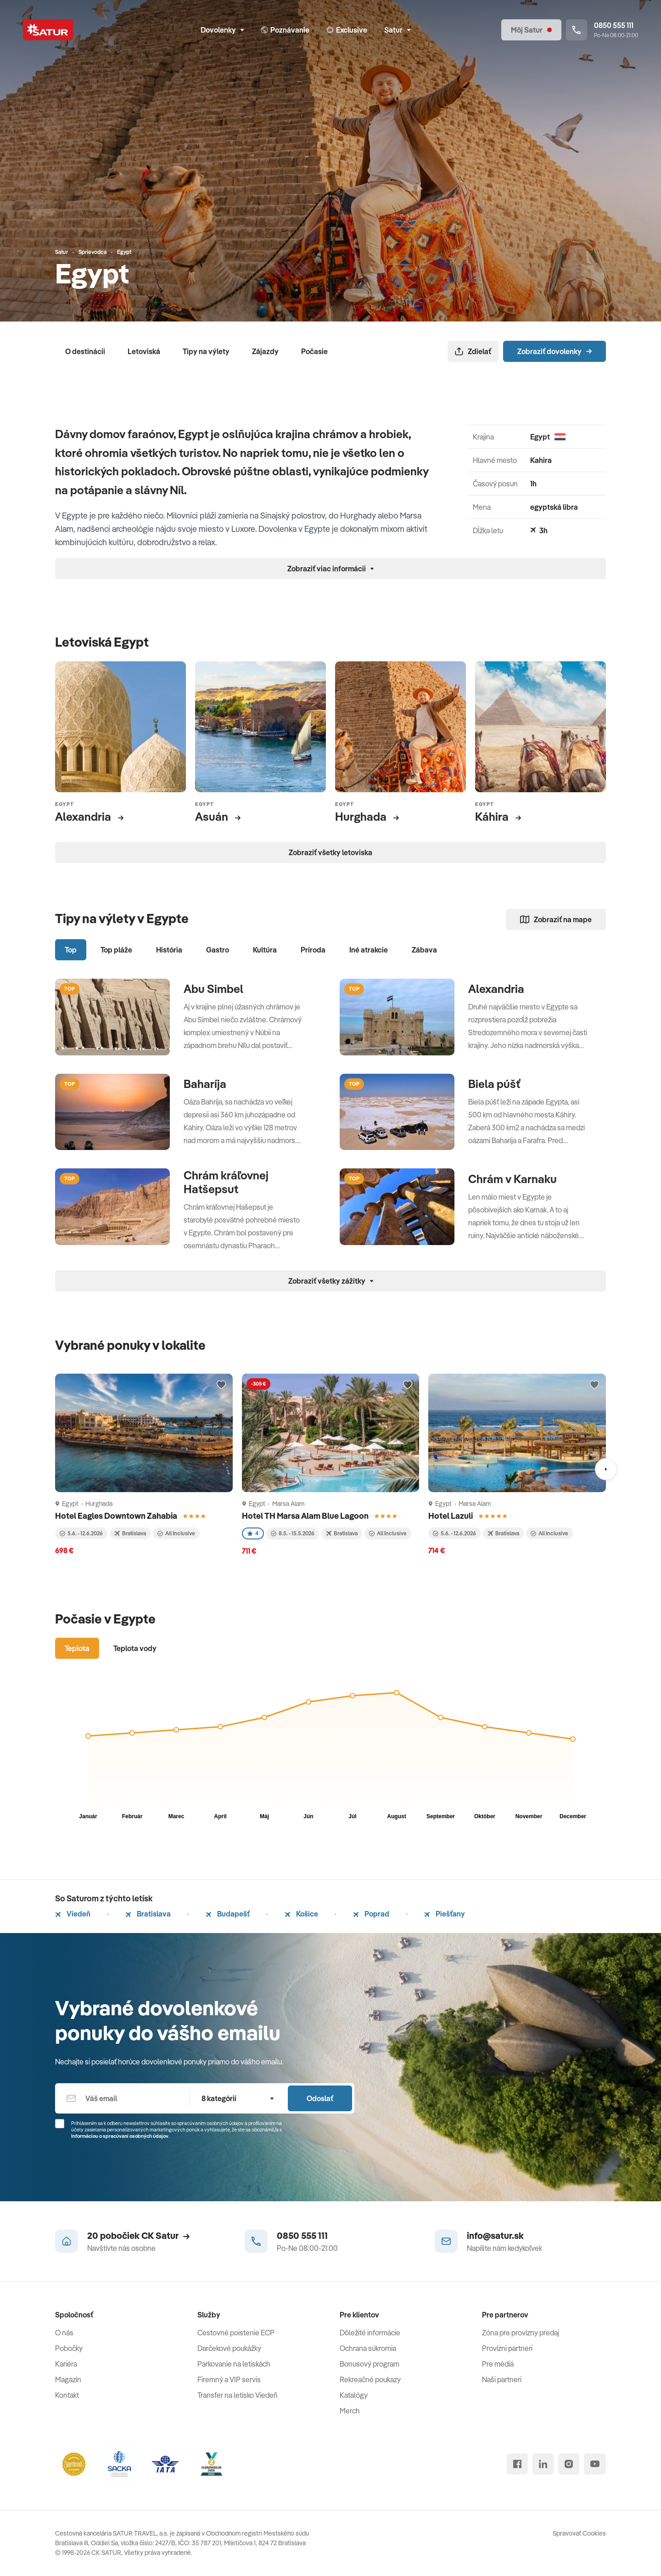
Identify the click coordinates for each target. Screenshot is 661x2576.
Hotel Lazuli (451, 1516)
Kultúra (265, 949)
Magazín (68, 2379)
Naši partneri (501, 2379)
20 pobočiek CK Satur (138, 2235)
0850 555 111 (302, 2235)
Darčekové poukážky (229, 2348)
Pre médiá (498, 2363)
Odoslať (320, 2098)
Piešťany (444, 1913)
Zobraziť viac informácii (330, 568)
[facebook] (517, 2464)
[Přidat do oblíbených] (221, 1385)
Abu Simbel (213, 989)
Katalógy (354, 2395)
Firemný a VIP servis (229, 2379)
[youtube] (595, 2464)
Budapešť (228, 1913)
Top (71, 949)
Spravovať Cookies (579, 2533)
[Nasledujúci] (606, 1469)
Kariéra (66, 2363)
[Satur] (48, 30)
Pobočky (69, 2348)
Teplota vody (135, 1648)
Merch (350, 2410)
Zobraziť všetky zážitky (330, 1280)
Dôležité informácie (370, 2332)
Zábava (424, 949)
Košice (301, 1913)
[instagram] (568, 2464)
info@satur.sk (495, 2235)
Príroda (313, 949)
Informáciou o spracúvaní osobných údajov (119, 2136)
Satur (397, 29)
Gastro (217, 949)
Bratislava (148, 1913)
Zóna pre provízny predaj (520, 2332)
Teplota (77, 1648)
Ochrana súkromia (368, 2348)
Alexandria (496, 989)
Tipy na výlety (206, 351)
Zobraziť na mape (556, 919)
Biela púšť (494, 1084)
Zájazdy (265, 351)
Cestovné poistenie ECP (235, 2332)
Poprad (371, 1913)
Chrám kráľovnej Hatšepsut (226, 1182)
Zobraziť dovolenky (554, 351)
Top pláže (116, 949)
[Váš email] (122, 2098)
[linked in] (543, 2464)
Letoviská (144, 351)
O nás (64, 2332)
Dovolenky (222, 29)
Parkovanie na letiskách (233, 2363)
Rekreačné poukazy (370, 2379)
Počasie (314, 351)
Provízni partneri (507, 2348)
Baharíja (205, 1084)
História (169, 949)
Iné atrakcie (368, 949)
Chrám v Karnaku (512, 1179)
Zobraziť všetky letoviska (330, 852)
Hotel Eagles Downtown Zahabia (117, 1516)
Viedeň (72, 1913)
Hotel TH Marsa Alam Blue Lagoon (306, 1516)
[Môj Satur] (531, 29)
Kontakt (67, 2395)
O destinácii (85, 351)
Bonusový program (369, 2363)
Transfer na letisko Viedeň (237, 2395)
